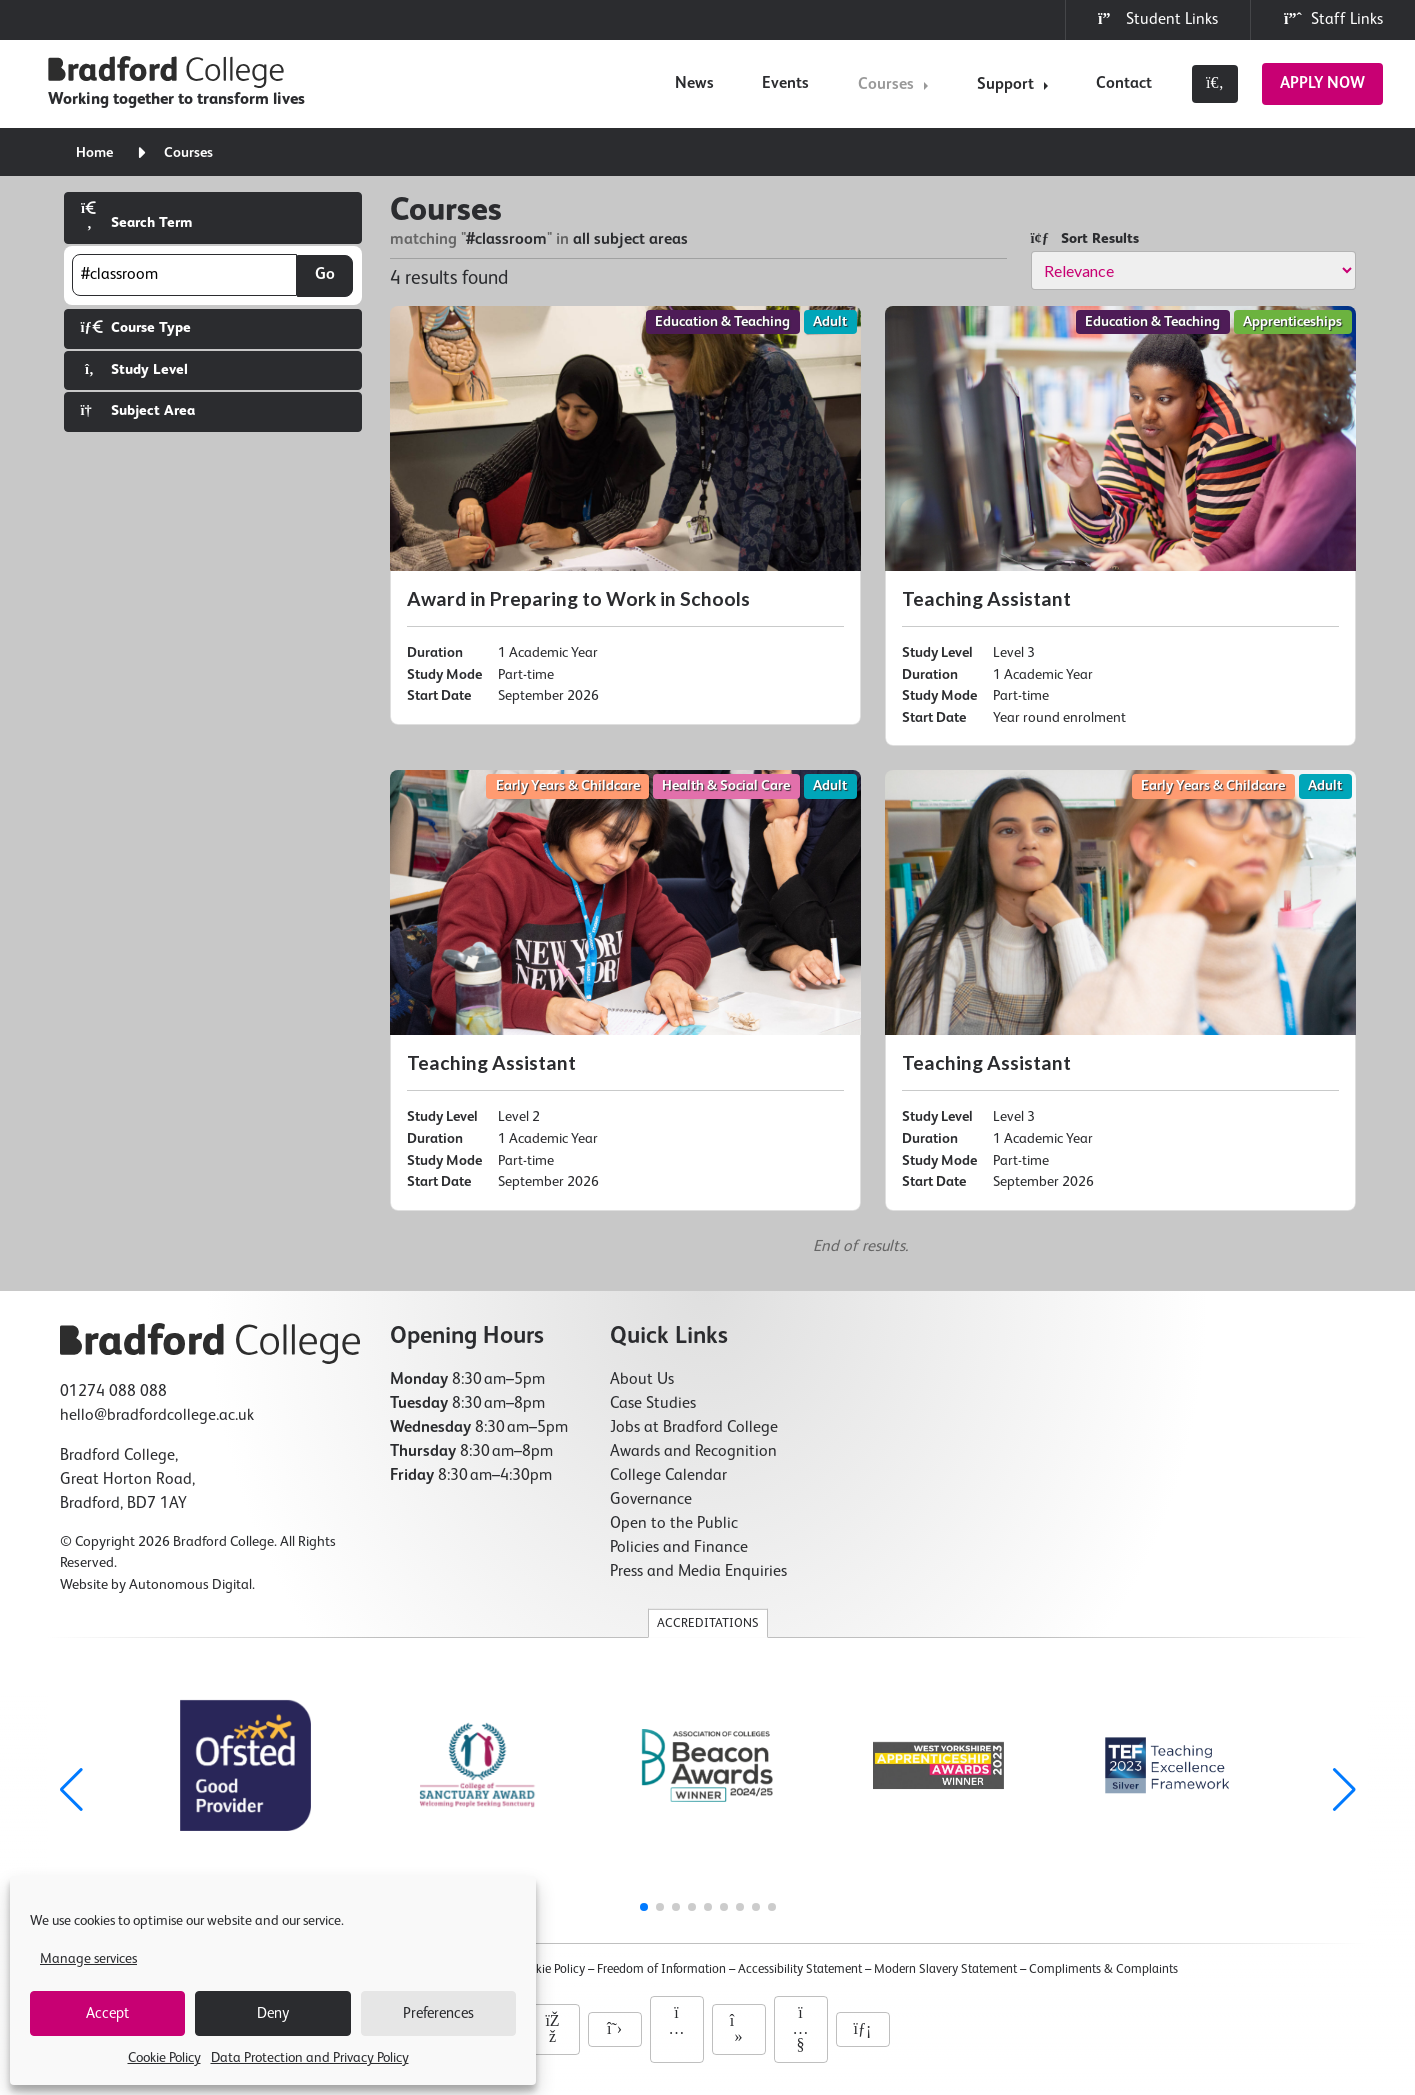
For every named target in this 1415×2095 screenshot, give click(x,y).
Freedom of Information (661, 1969)
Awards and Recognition (693, 1452)
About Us (642, 1380)
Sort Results (1085, 238)
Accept (107, 2013)
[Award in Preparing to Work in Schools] (625, 515)
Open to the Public (674, 1524)
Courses (886, 85)
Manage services (88, 1959)
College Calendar (668, 1476)
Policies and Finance (679, 1548)
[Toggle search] (1215, 84)
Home (94, 153)
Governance (651, 1500)
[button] (1344, 1790)
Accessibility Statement (800, 1969)
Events (785, 84)
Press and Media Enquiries (698, 1572)
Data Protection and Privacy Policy (310, 2058)
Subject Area (138, 410)
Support (1005, 85)
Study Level (134, 369)
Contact (1124, 84)
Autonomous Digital (190, 1585)
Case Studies (653, 1404)
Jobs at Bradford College (694, 1428)
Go (325, 275)
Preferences (438, 2013)
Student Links (1158, 19)
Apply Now (1322, 84)
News (694, 84)
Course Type (136, 327)
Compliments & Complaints (1103, 1969)
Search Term (136, 215)
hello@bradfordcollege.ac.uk (157, 1416)
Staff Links (1333, 19)
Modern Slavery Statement (945, 1969)
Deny (273, 2013)
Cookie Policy (164, 2058)
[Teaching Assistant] (1120, 526)
